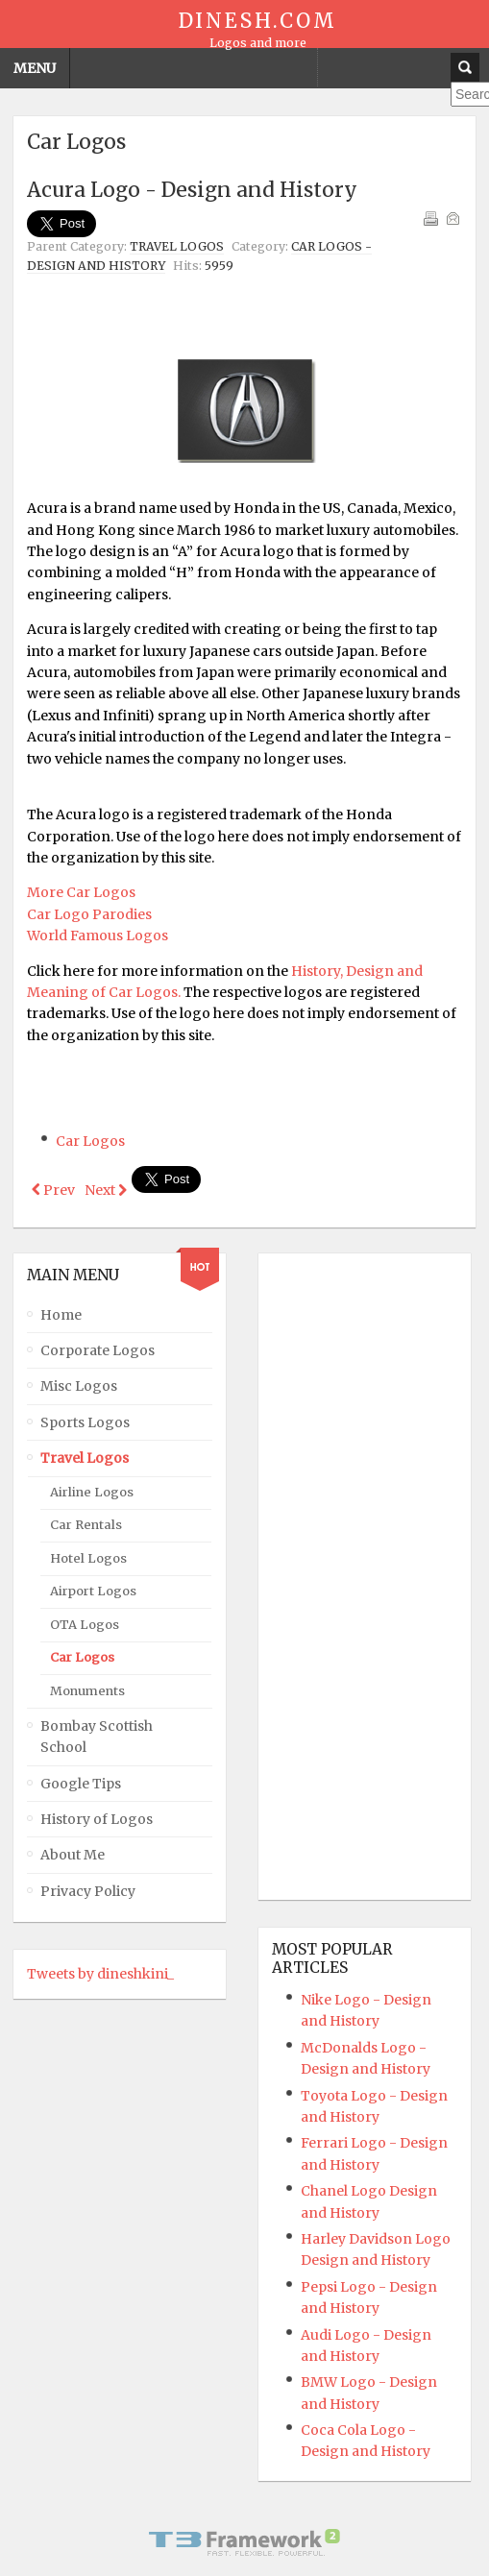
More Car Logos (81, 892)
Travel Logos (177, 246)
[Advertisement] (252, 327)
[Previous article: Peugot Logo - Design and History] (53, 1190)
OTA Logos (84, 1623)
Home (61, 1313)
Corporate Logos (97, 1348)
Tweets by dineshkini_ (100, 1972)
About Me (72, 1853)
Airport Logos (93, 1590)
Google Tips (80, 1781)
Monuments (87, 1689)
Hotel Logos (88, 1556)
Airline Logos (92, 1490)
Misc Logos (78, 1385)
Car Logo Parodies (89, 914)
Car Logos (90, 1141)
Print (430, 218)
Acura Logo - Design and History (192, 190)
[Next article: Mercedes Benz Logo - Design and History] (106, 1190)
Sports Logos (85, 1420)
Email (452, 218)
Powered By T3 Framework (245, 2540)
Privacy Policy (87, 1889)
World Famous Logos (97, 935)
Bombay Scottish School (96, 1734)
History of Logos (96, 1817)
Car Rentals (86, 1524)
